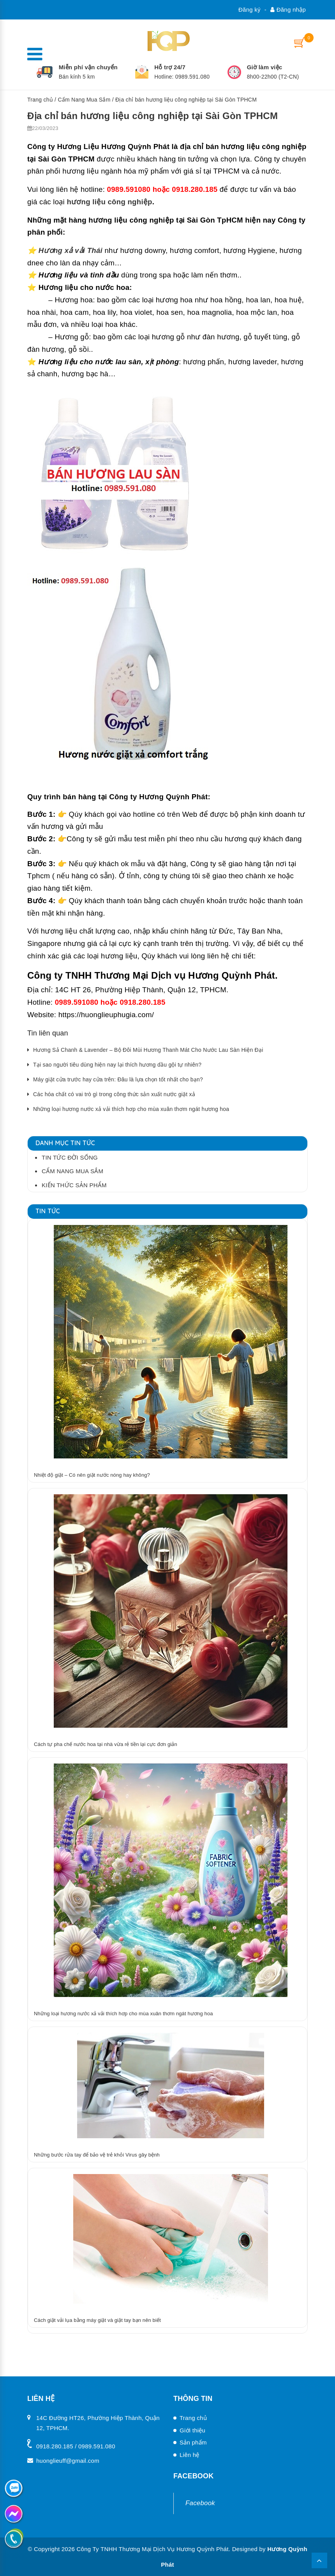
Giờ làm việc (264, 67)
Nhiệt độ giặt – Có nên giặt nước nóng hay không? (92, 1475)
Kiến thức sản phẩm (74, 1185)
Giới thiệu (192, 2430)
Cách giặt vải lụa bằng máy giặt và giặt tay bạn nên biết (97, 2320)
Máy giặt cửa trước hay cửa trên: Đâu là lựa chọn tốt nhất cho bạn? (118, 1079)
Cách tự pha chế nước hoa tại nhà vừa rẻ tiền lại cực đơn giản (105, 1744)
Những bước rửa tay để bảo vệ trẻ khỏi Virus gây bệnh (97, 2155)
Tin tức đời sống (70, 1157)
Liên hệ (189, 2454)
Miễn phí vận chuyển (88, 67)
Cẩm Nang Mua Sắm (84, 100)
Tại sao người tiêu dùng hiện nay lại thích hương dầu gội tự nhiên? (117, 1065)
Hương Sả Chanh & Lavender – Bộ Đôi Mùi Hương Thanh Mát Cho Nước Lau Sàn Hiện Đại (148, 1050)
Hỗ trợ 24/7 (169, 67)
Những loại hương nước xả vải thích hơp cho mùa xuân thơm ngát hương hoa (131, 1109)
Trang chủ (40, 100)
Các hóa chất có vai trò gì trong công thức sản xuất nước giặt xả (114, 1094)
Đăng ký (249, 9)
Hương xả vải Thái (70, 250)
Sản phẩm (193, 2442)
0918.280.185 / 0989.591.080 (75, 2446)
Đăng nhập (288, 9)
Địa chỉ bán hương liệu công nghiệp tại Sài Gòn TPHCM (152, 115)
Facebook (200, 2503)
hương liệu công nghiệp (109, 202)
